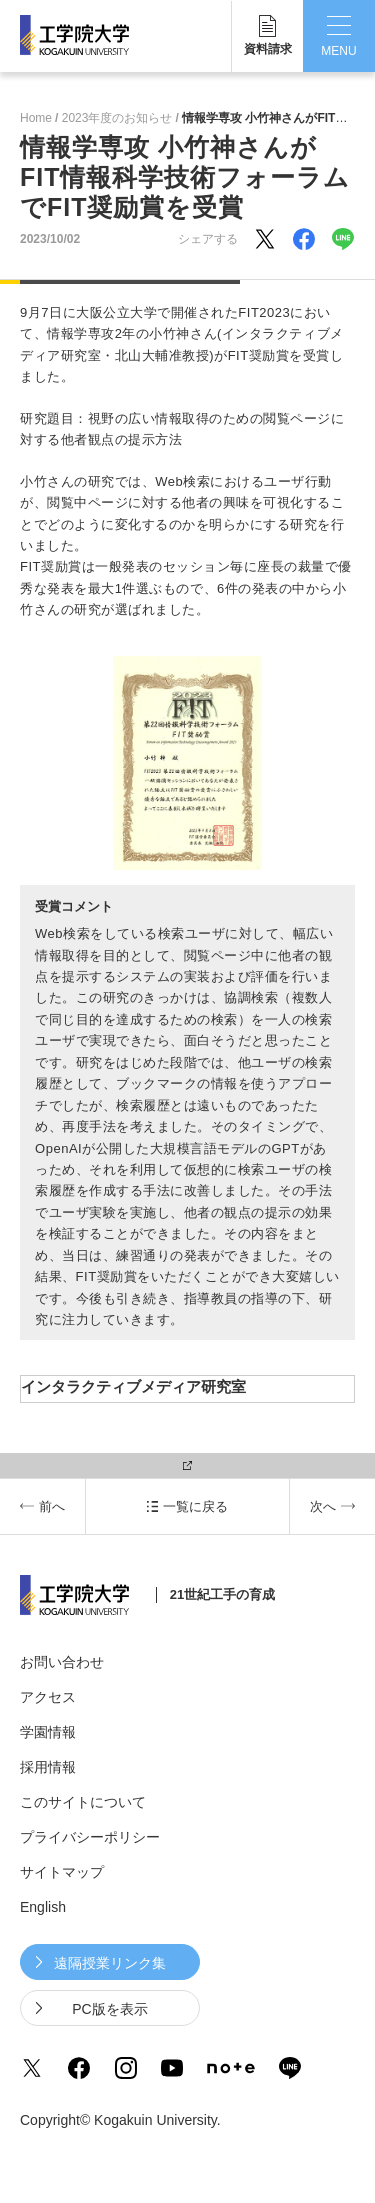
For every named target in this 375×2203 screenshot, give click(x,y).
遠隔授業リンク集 (110, 1963)
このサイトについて (83, 1802)
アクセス (48, 1697)
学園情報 (48, 1732)
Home (36, 118)
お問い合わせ (62, 1662)
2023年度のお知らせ (117, 118)
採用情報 (48, 1767)
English (43, 1907)
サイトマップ (62, 1872)
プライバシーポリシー (90, 1837)
